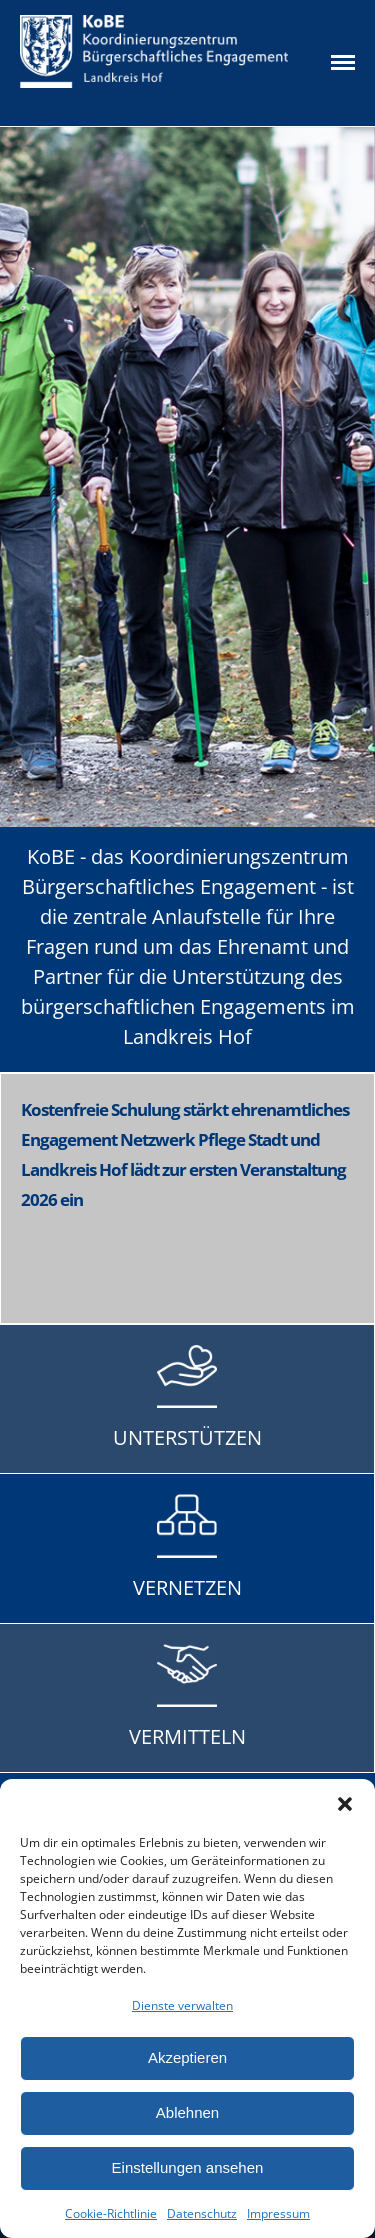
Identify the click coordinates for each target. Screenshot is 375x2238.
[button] (345, 1804)
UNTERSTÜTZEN (187, 1437)
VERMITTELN (187, 1736)
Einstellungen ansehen (188, 2167)
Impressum (278, 2213)
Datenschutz (202, 2213)
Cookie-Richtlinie (111, 2213)
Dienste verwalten (182, 2005)
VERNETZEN (187, 1587)
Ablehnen (187, 2112)
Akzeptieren (187, 2057)
